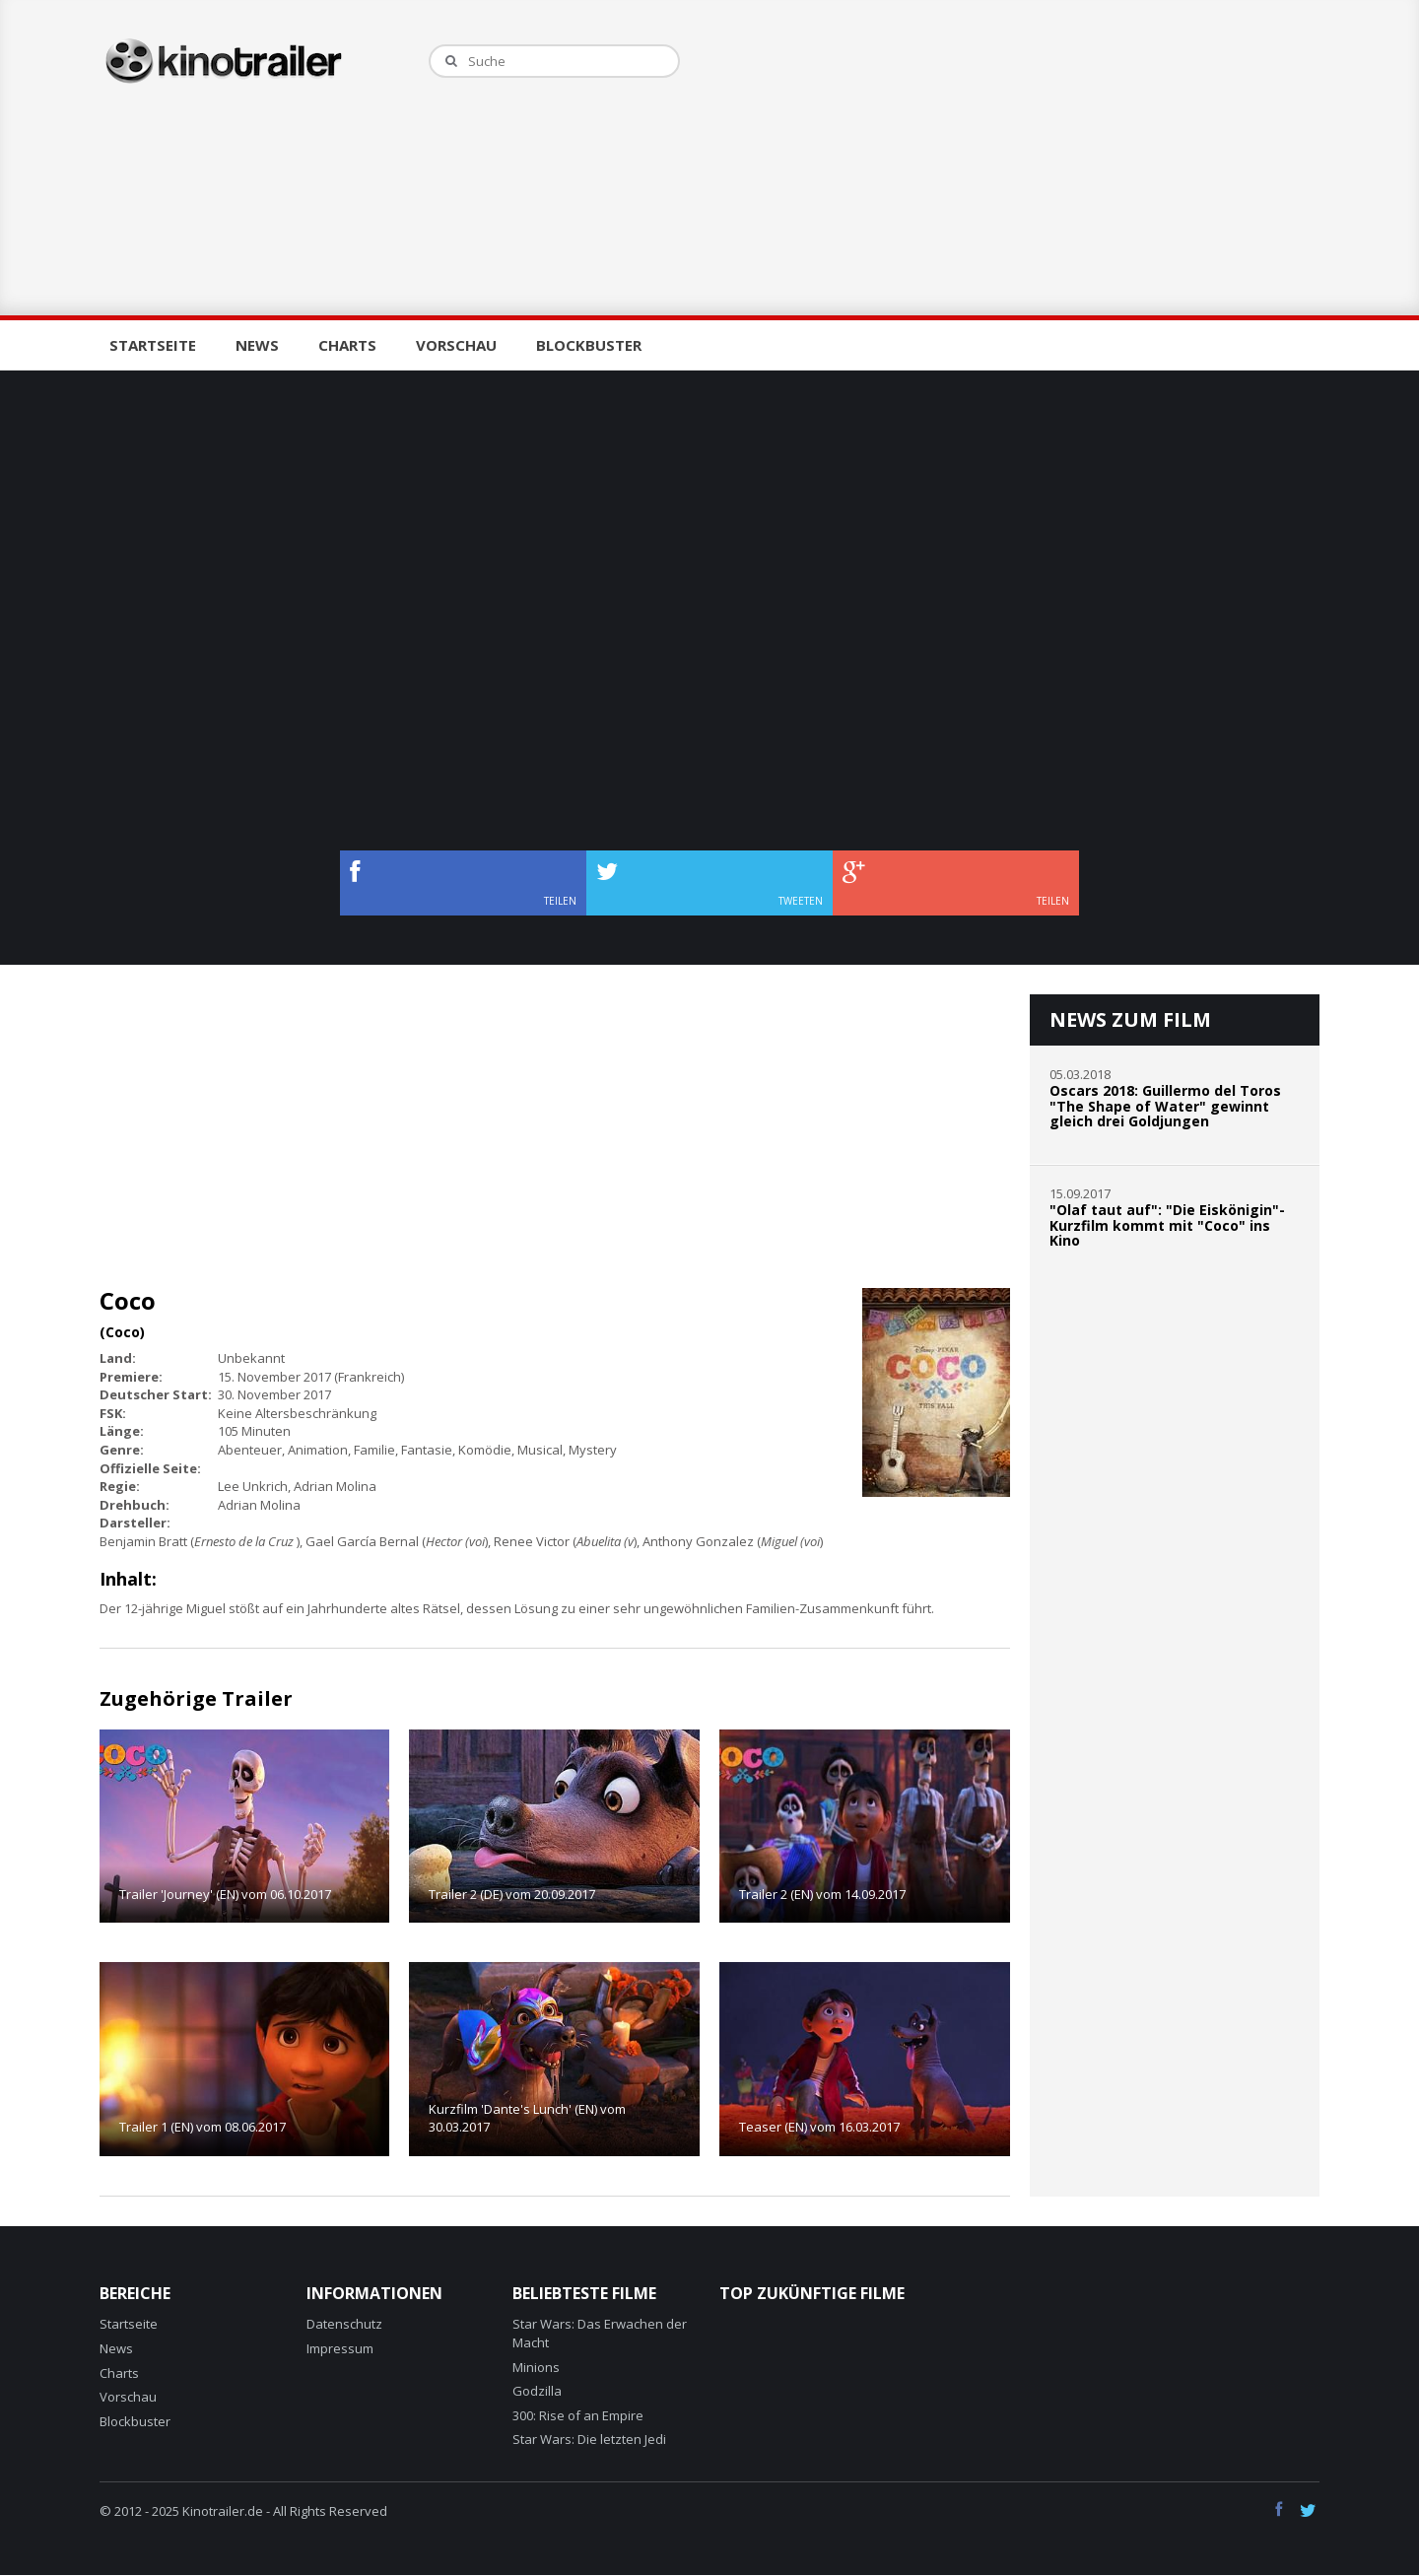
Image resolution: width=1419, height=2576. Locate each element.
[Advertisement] (1019, 158)
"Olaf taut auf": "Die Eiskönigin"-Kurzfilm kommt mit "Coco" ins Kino (1167, 1225)
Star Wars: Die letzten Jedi (589, 2439)
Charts (347, 345)
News (257, 345)
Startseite (152, 345)
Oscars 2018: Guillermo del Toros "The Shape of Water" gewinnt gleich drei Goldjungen (1165, 1105)
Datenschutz (344, 2324)
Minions (536, 2367)
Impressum (339, 2348)
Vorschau (456, 345)
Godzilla (537, 2391)
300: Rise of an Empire (577, 2415)
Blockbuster (589, 345)
